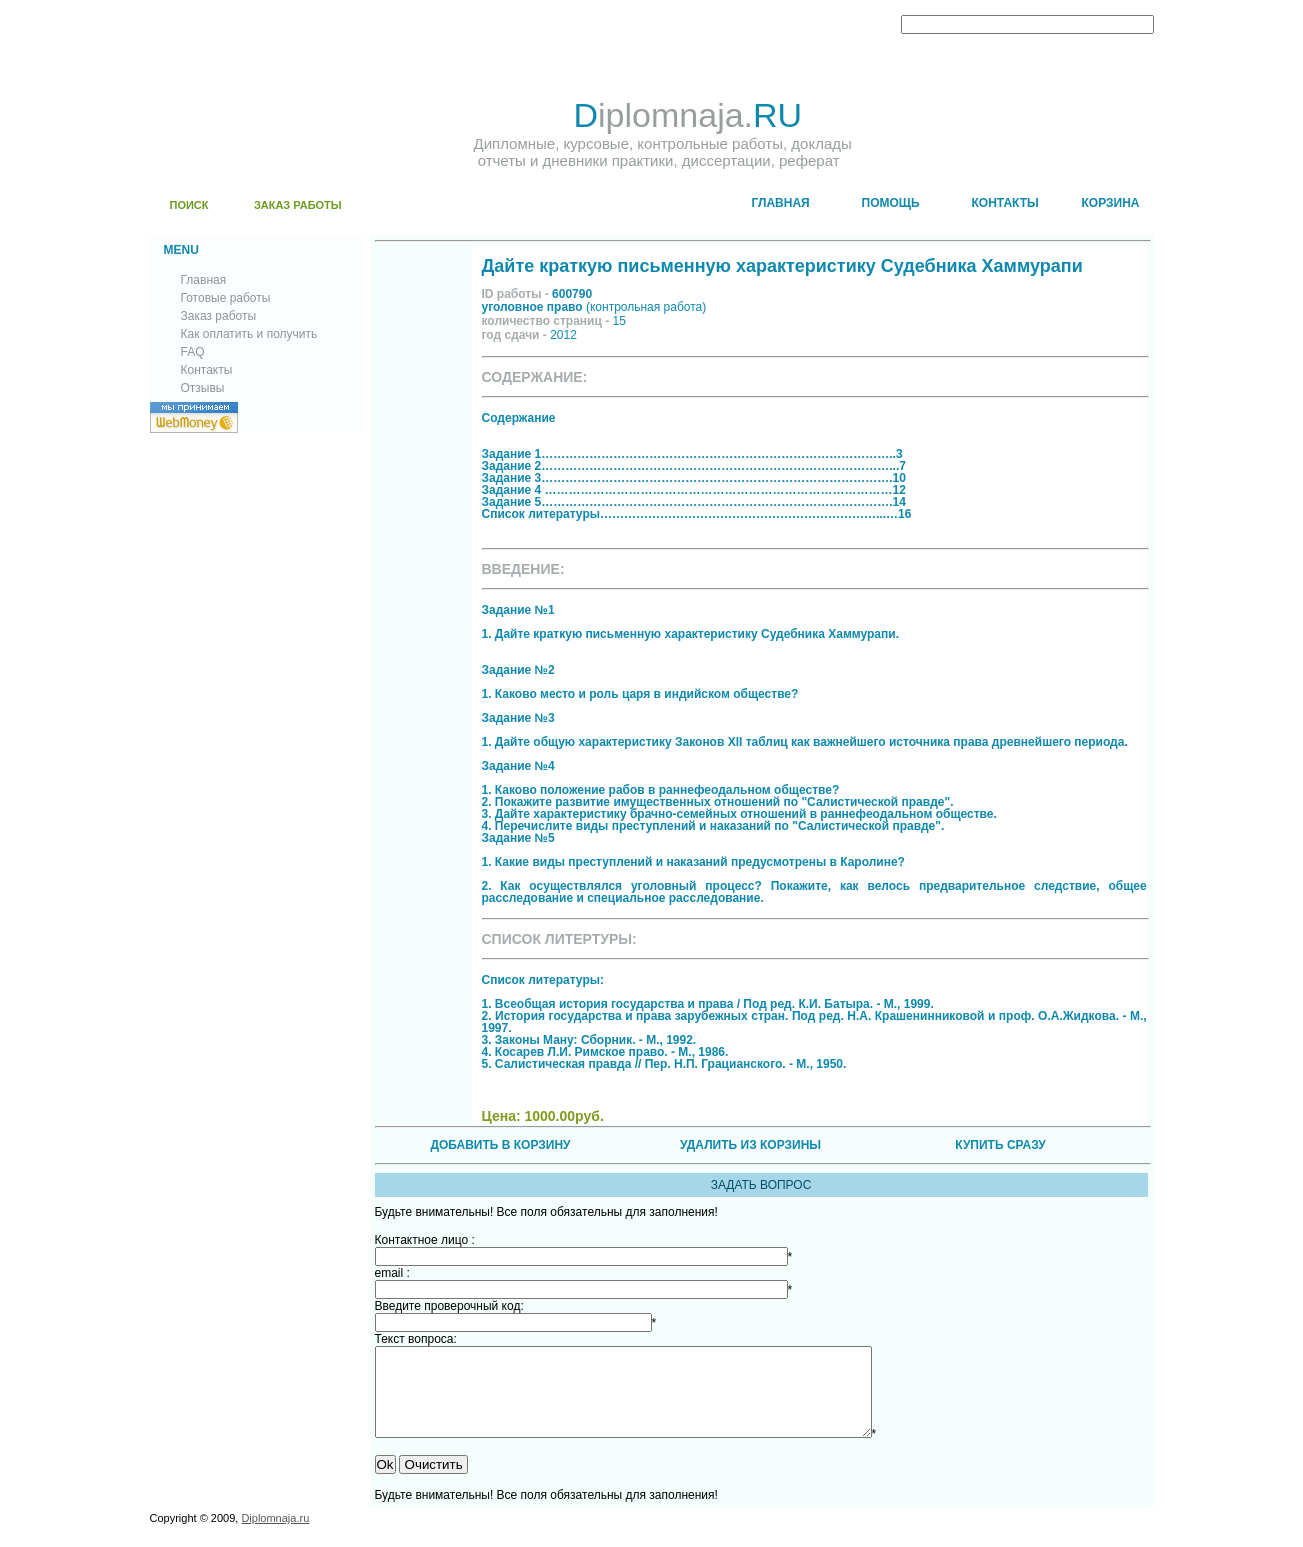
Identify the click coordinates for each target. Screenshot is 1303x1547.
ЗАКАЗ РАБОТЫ (298, 205)
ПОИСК (189, 205)
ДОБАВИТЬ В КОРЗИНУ (500, 1145)
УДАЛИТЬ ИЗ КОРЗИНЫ (750, 1145)
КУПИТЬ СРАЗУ (1000, 1145)
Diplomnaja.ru (275, 1536)
